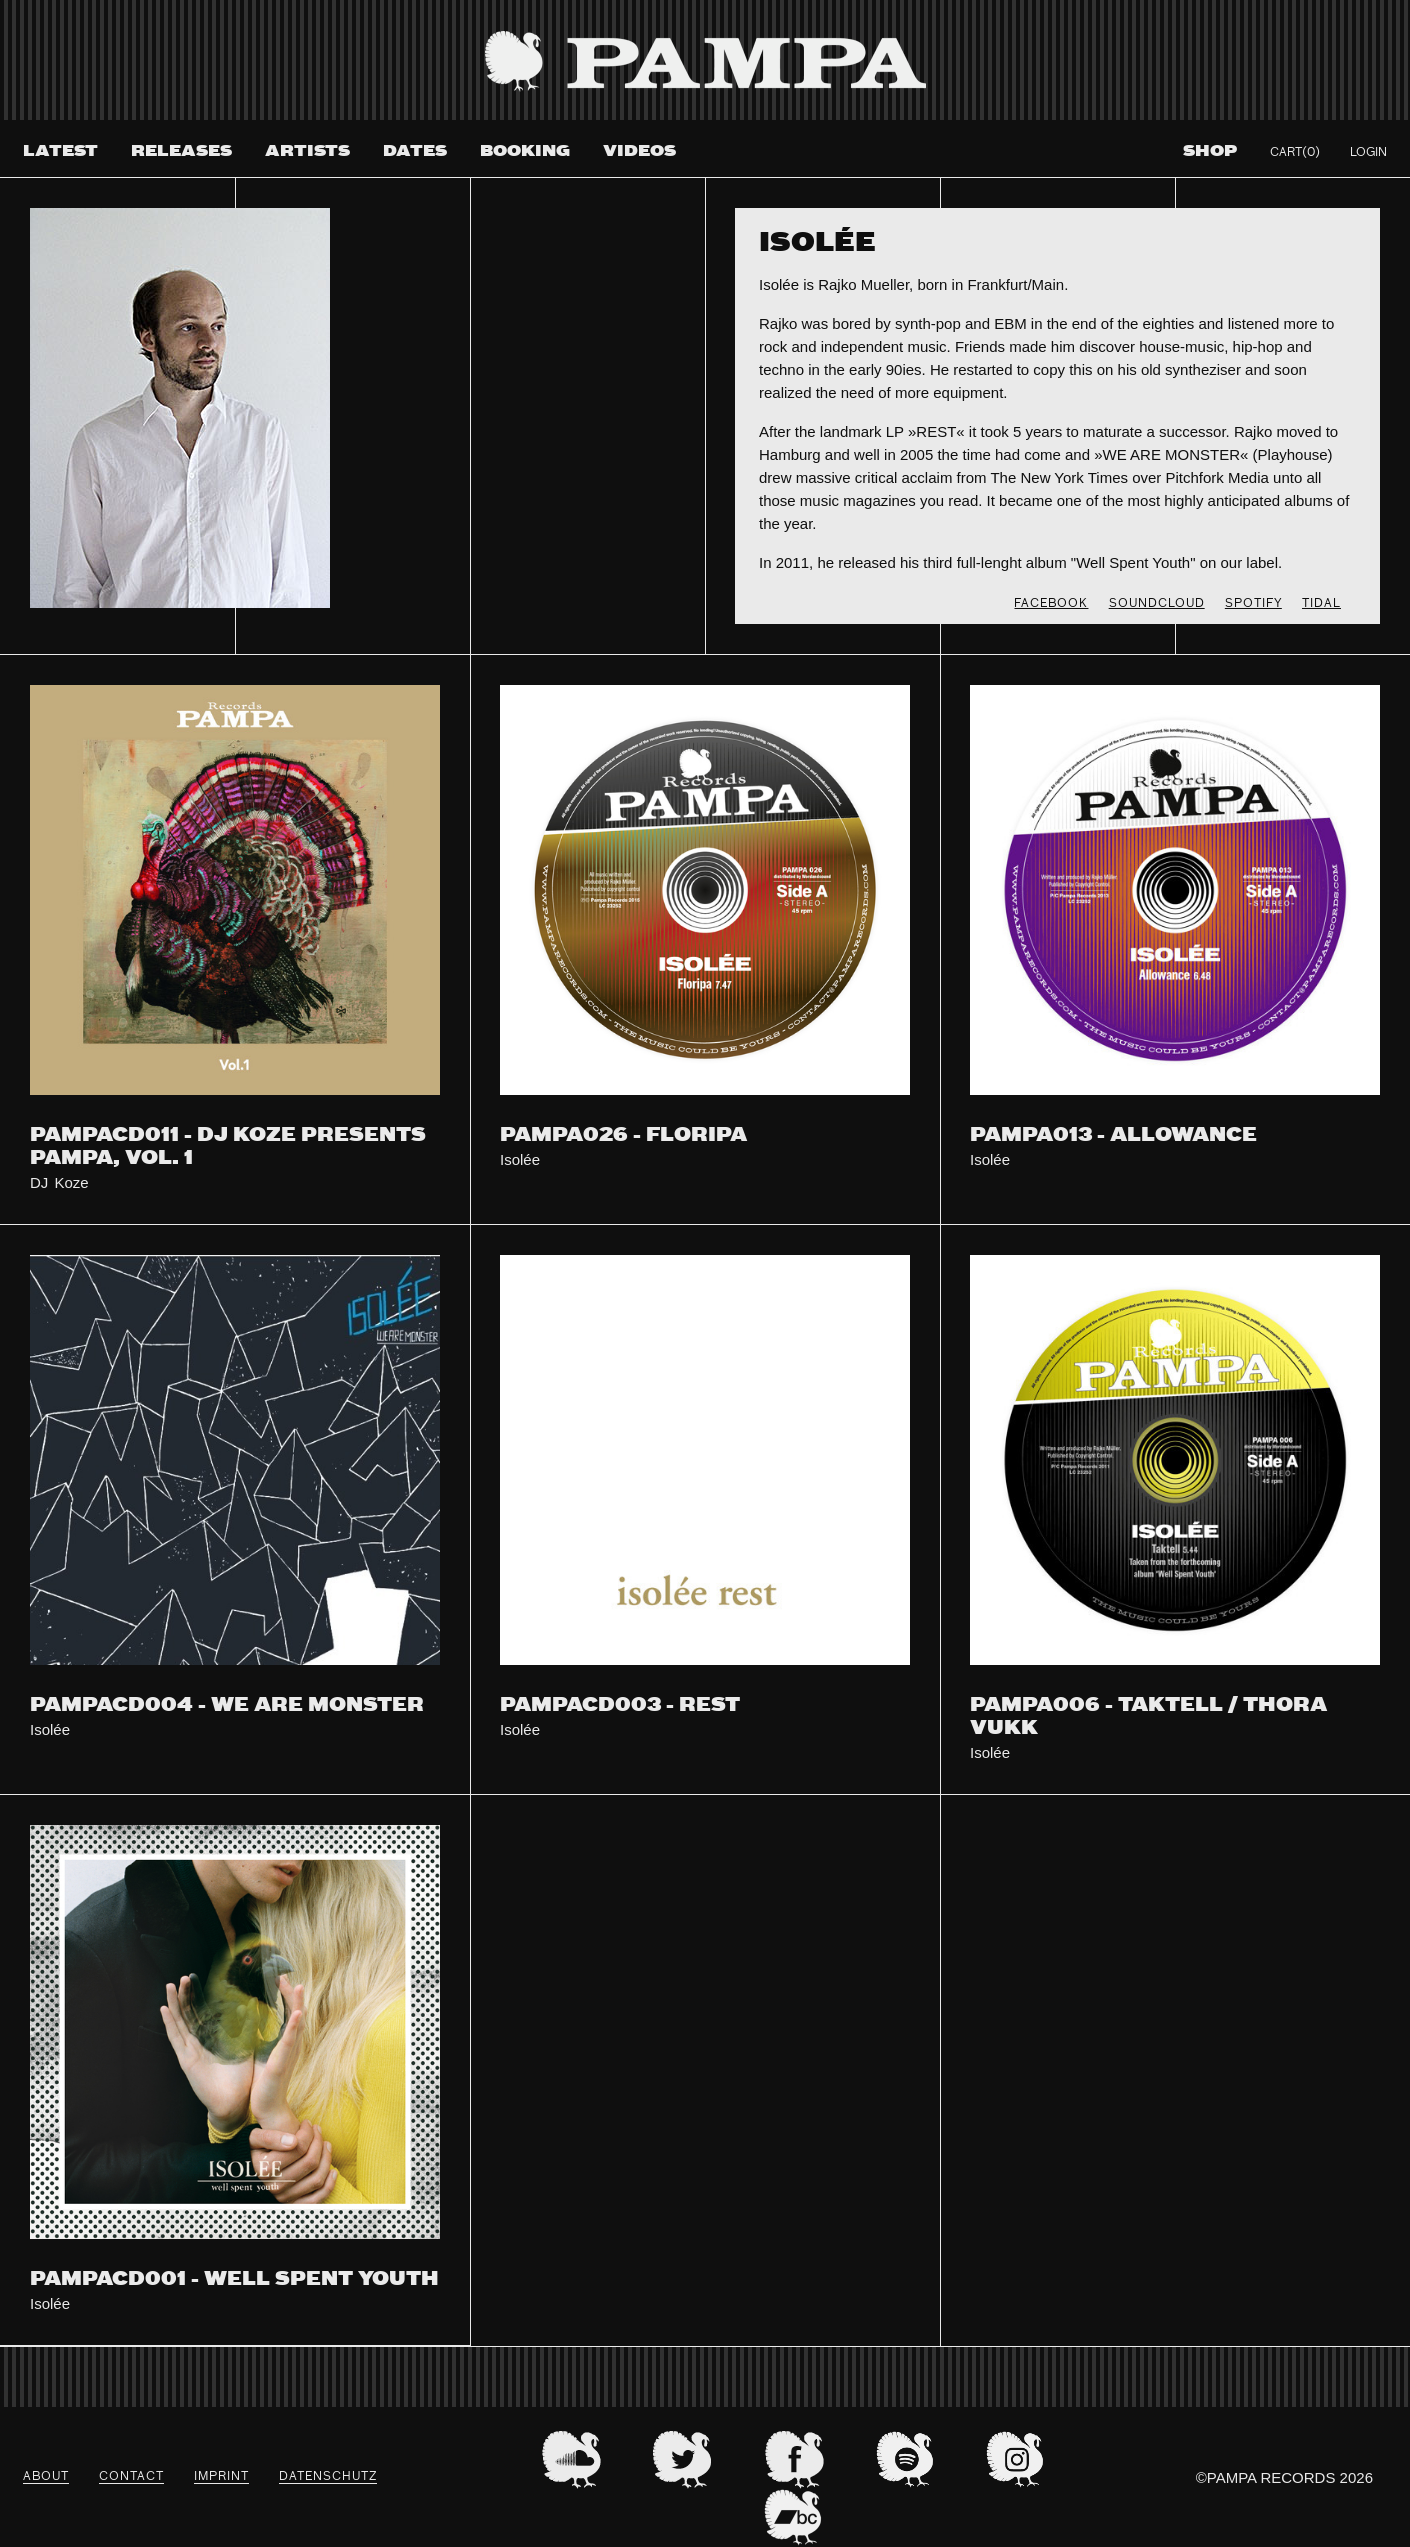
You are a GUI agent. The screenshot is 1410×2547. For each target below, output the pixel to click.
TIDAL (1321, 604)
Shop (1210, 151)
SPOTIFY (1253, 604)
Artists (307, 151)
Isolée (520, 1159)
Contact (131, 2477)
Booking (525, 151)
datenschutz (328, 2477)
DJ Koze (59, 1182)
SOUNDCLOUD (1157, 604)
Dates (415, 151)
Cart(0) (1295, 153)
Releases (181, 151)
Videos (639, 151)
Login (1368, 153)
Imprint (221, 2477)
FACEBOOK (1051, 604)
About (46, 2477)
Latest (60, 151)
